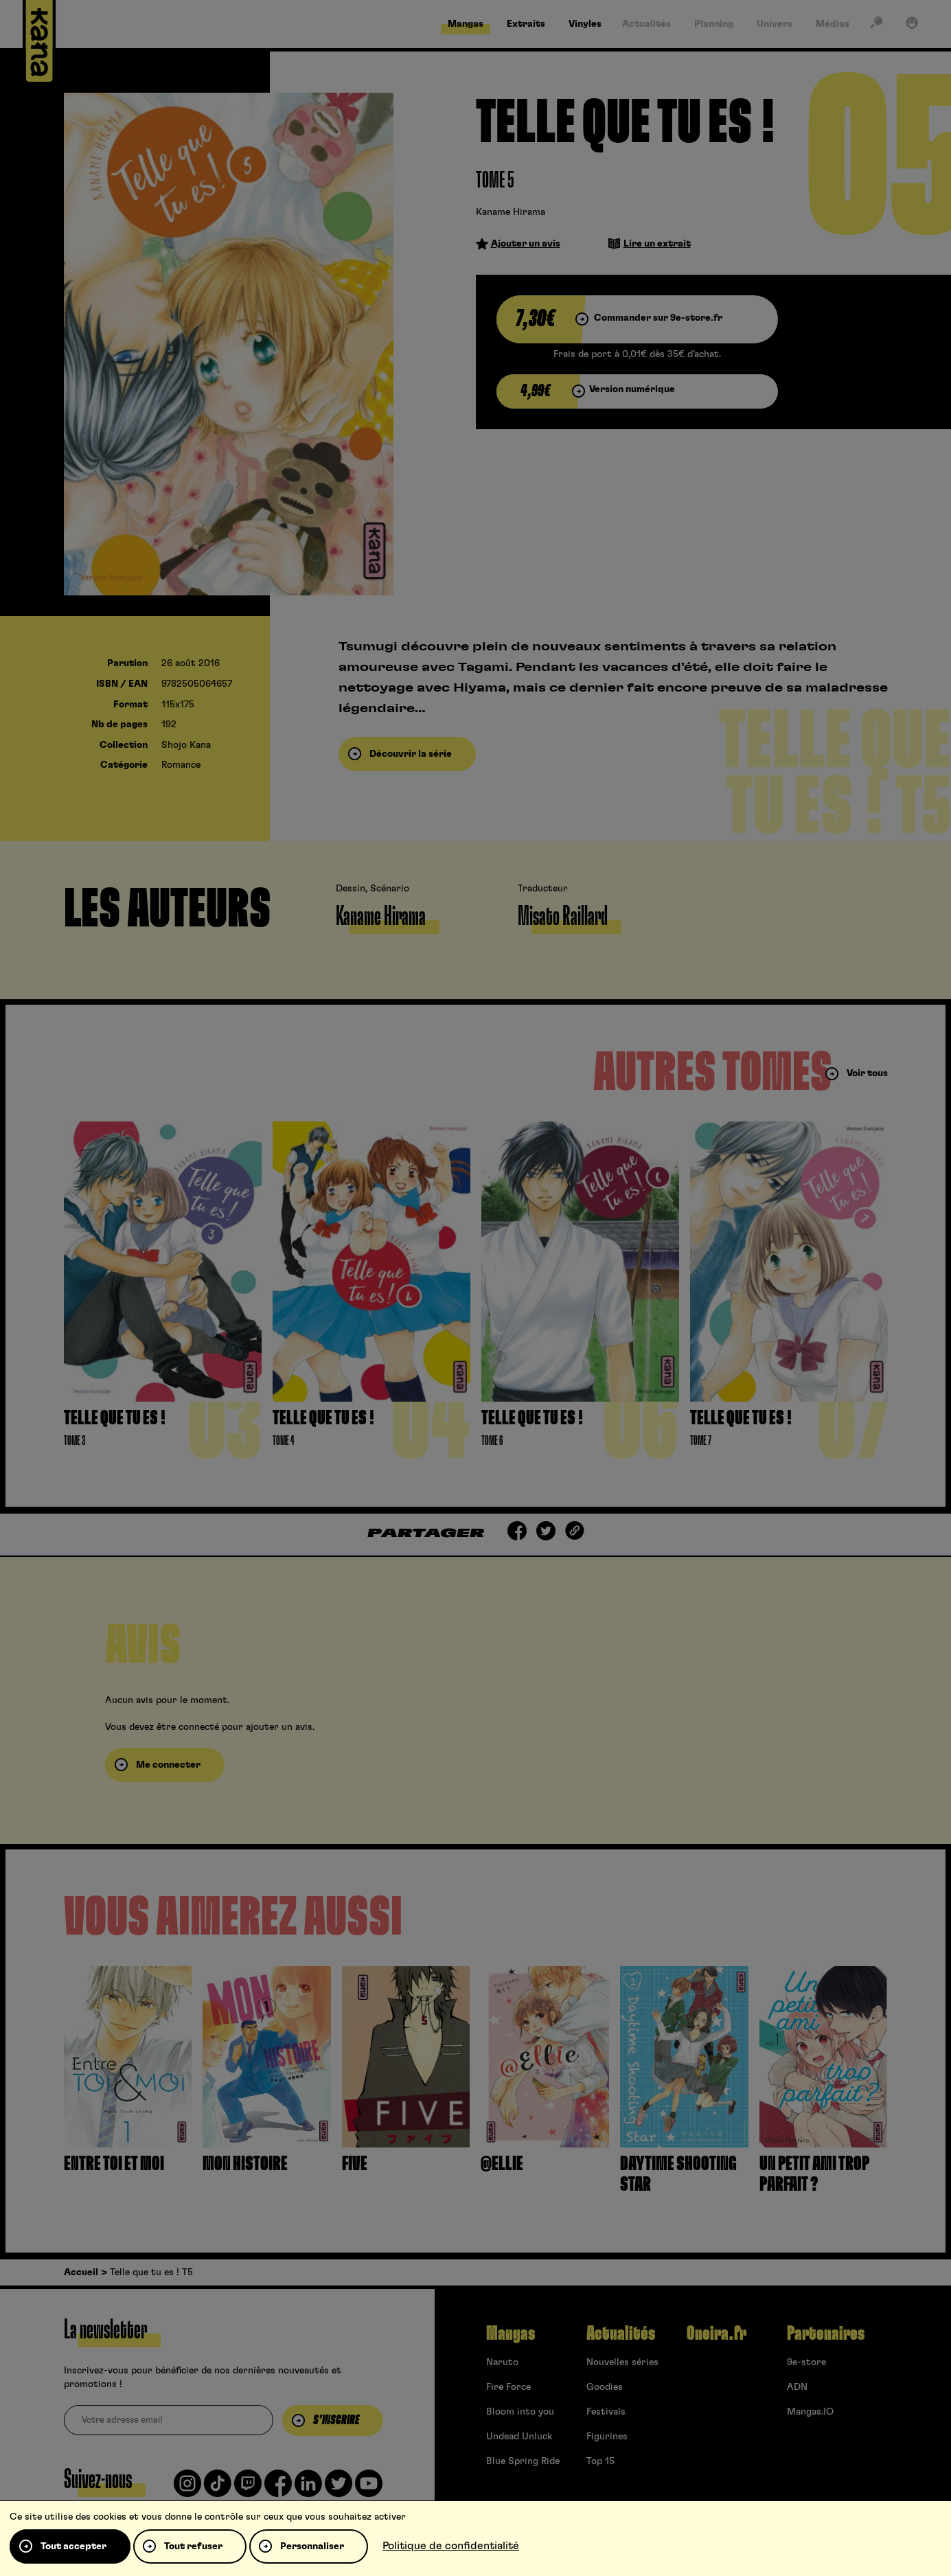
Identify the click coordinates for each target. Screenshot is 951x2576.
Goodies (604, 2387)
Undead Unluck (519, 2436)
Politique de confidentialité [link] (450, 2545)
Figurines (607, 2436)
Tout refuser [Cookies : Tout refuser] (193, 2546)
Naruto (502, 2362)
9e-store (806, 2362)
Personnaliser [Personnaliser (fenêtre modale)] (312, 2546)
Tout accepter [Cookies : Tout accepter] (73, 2546)
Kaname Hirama (510, 212)
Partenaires (825, 2333)
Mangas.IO (810, 2412)
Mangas (510, 2333)
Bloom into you (520, 2412)
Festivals (606, 2412)
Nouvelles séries (622, 2362)
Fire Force (508, 2387)
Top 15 (600, 2461)
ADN (797, 2387)
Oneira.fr (716, 2333)
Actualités (620, 2333)
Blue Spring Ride (523, 2461)
